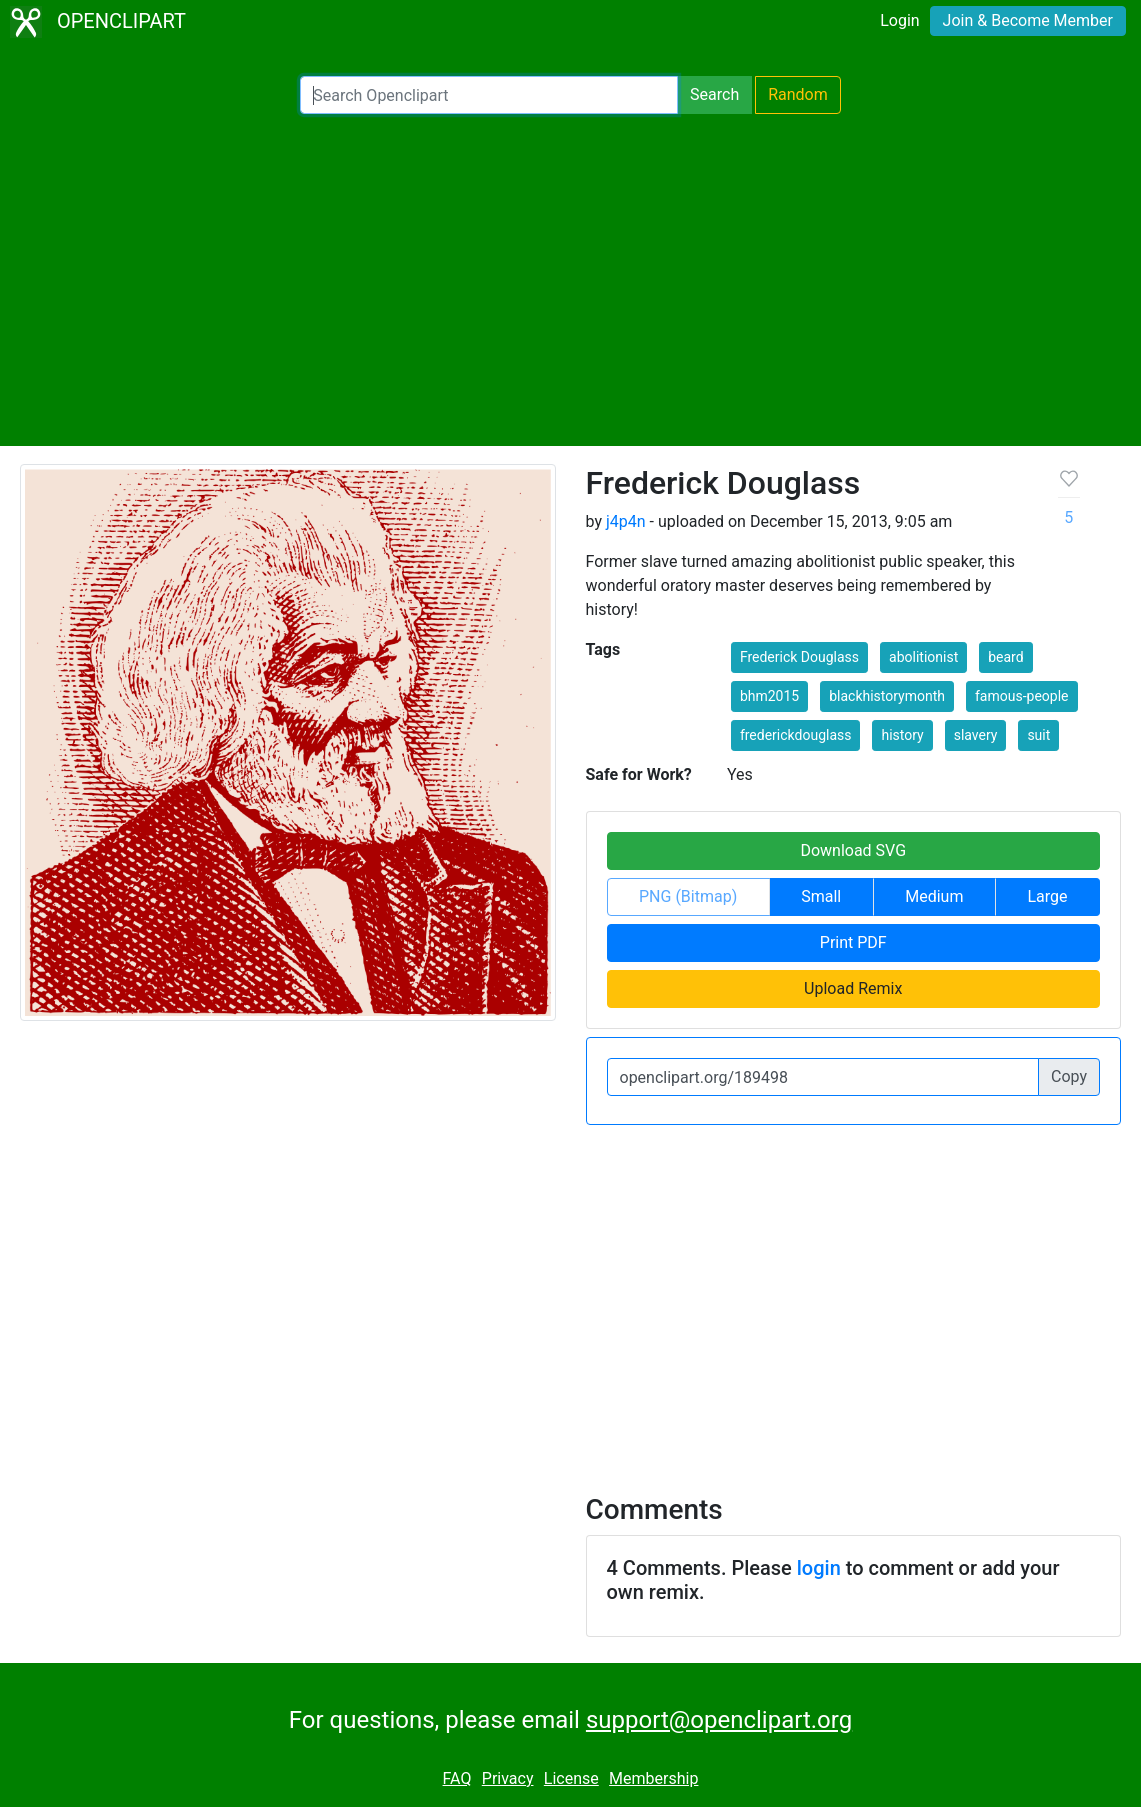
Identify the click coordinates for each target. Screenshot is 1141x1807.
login (819, 1568)
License (571, 1778)
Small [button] (821, 896)
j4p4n (626, 521)
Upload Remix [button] (853, 988)
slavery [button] (976, 735)
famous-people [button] (1022, 696)
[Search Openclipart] (489, 95)
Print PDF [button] (853, 942)
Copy (1069, 1076)
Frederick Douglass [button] (799, 657)
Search (714, 94)
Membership (653, 1778)
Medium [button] (934, 896)
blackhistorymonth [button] (887, 696)
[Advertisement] (570, 280)
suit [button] (1038, 735)
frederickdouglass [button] (796, 735)
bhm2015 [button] (769, 696)
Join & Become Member (1028, 20)
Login (899, 20)
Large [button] (1047, 896)
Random (798, 94)
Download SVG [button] (853, 850)
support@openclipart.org (719, 1720)
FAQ (457, 1778)
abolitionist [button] (923, 657)
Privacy (508, 1778)
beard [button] (1005, 657)
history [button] (902, 735)
